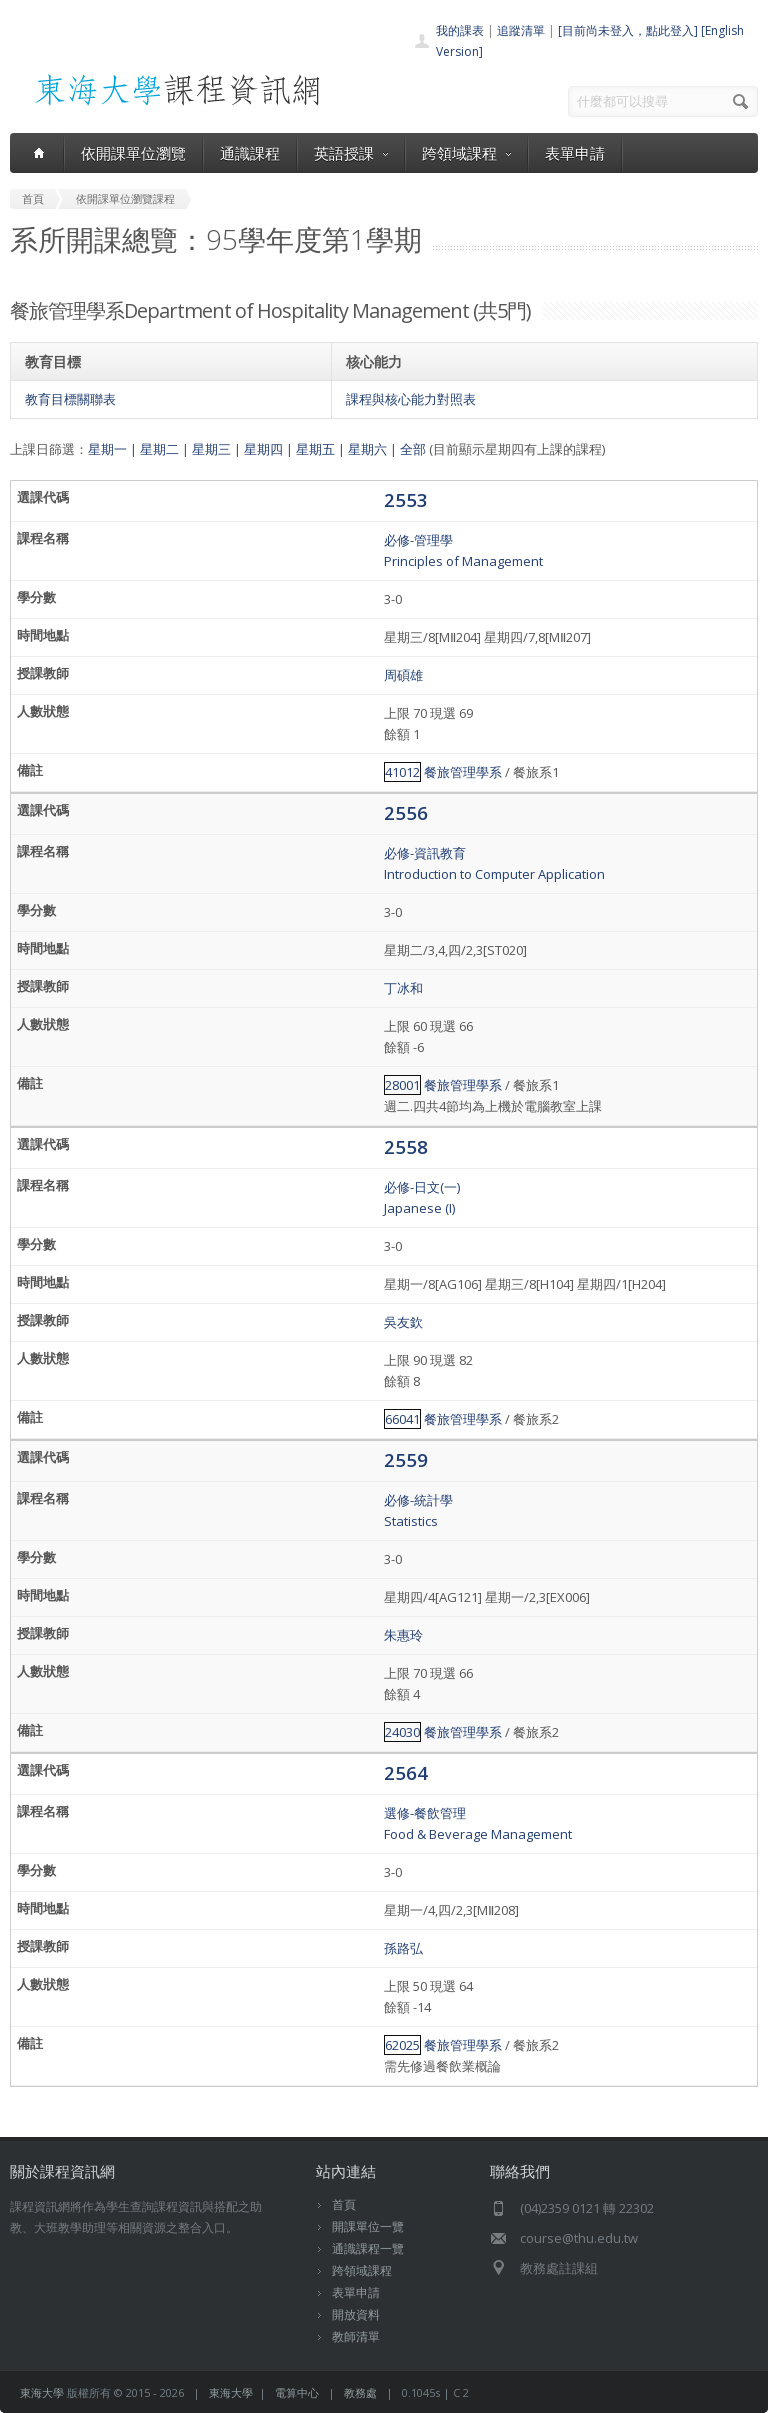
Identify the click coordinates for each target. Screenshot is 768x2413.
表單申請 (575, 153)
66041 (402, 1419)
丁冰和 (403, 988)
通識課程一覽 (368, 2248)
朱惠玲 (403, 1635)
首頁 (344, 2204)
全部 (413, 449)
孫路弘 (403, 1948)
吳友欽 (403, 1322)
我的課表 (460, 30)
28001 (402, 1085)
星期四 (263, 449)
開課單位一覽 (368, 2226)
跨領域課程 (466, 153)
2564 (406, 1772)
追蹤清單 (521, 30)
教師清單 (356, 2336)
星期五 (315, 449)
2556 (406, 812)
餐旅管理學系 (463, 772)
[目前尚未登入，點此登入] (628, 30)
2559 (406, 1459)
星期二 (159, 449)
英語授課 (351, 153)
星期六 (367, 449)
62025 (402, 2045)
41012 (402, 772)
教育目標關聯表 (70, 399)
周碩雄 (403, 675)
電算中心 (297, 2392)
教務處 (360, 2392)
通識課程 (250, 153)
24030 (402, 1732)
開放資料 (356, 2314)
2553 (406, 499)
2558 (406, 1146)
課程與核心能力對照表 (411, 399)
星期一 (107, 449)
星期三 (211, 449)
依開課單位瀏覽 (133, 153)
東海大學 (42, 2392)
